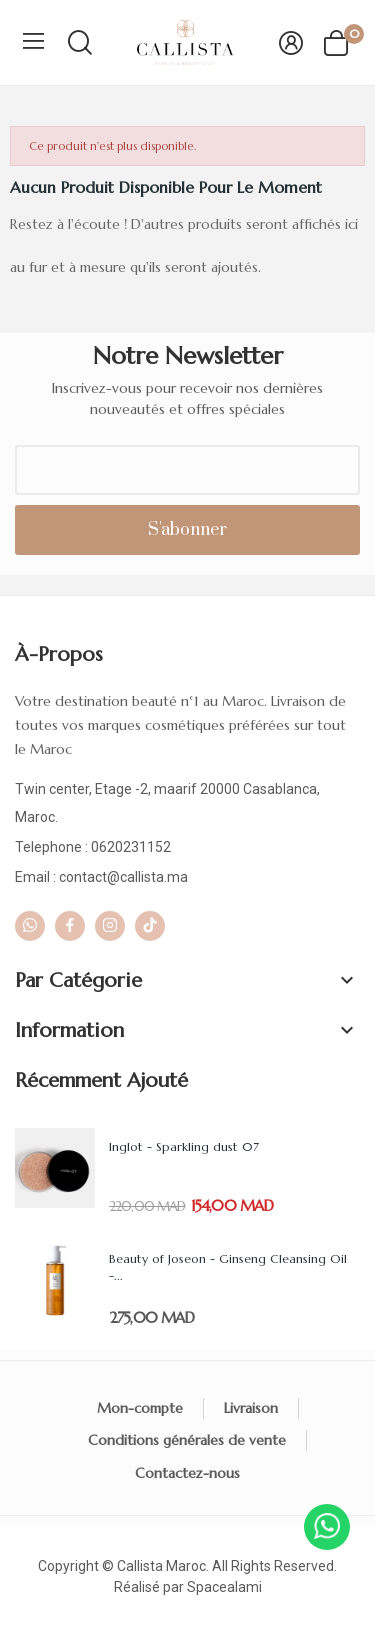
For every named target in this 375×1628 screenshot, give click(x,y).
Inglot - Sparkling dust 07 (184, 1146)
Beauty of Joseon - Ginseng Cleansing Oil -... (228, 1267)
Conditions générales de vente (187, 1440)
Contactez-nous (187, 1473)
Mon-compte (140, 1408)
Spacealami (224, 1587)
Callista (140, 1566)
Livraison (251, 1408)
